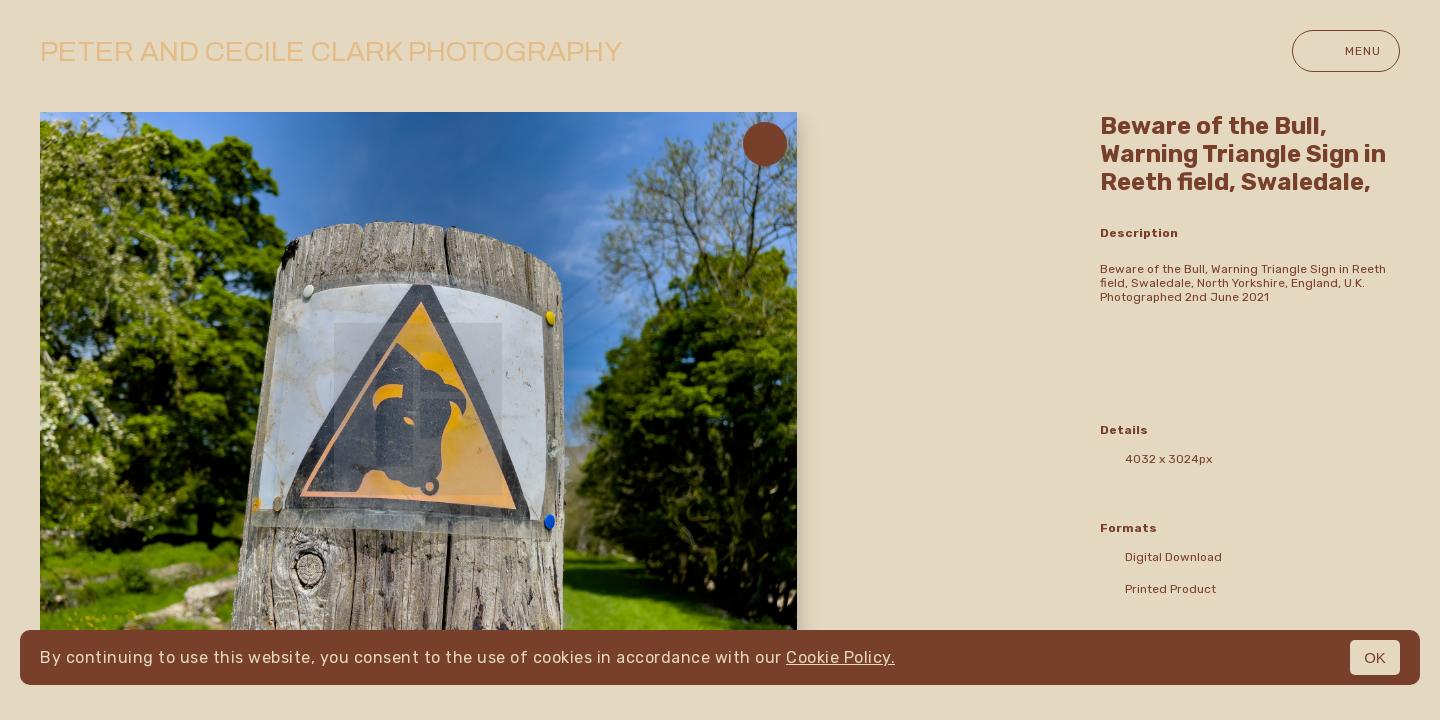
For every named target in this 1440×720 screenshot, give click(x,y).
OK (1375, 657)
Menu (1346, 51)
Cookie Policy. (840, 657)
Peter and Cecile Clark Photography (331, 51)
